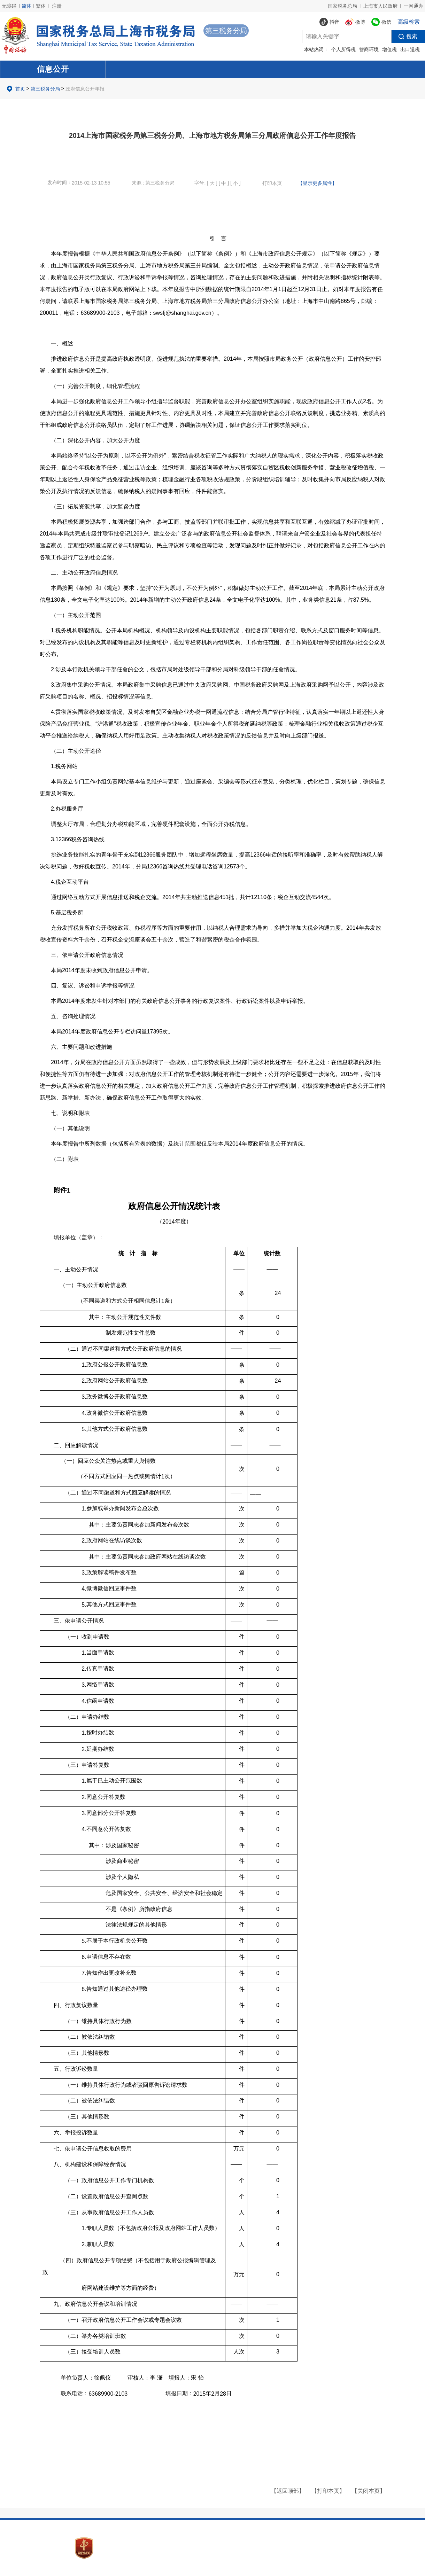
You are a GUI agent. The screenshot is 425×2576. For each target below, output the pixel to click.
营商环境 (369, 49)
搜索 (404, 36)
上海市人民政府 (380, 6)
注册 (57, 6)
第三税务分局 (45, 89)
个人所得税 (343, 49)
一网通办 (413, 6)
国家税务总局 (342, 6)
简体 (26, 6)
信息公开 (53, 69)
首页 (20, 89)
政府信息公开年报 (85, 89)
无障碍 (9, 6)
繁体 (41, 6)
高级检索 (408, 22)
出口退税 (410, 49)
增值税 (389, 49)
